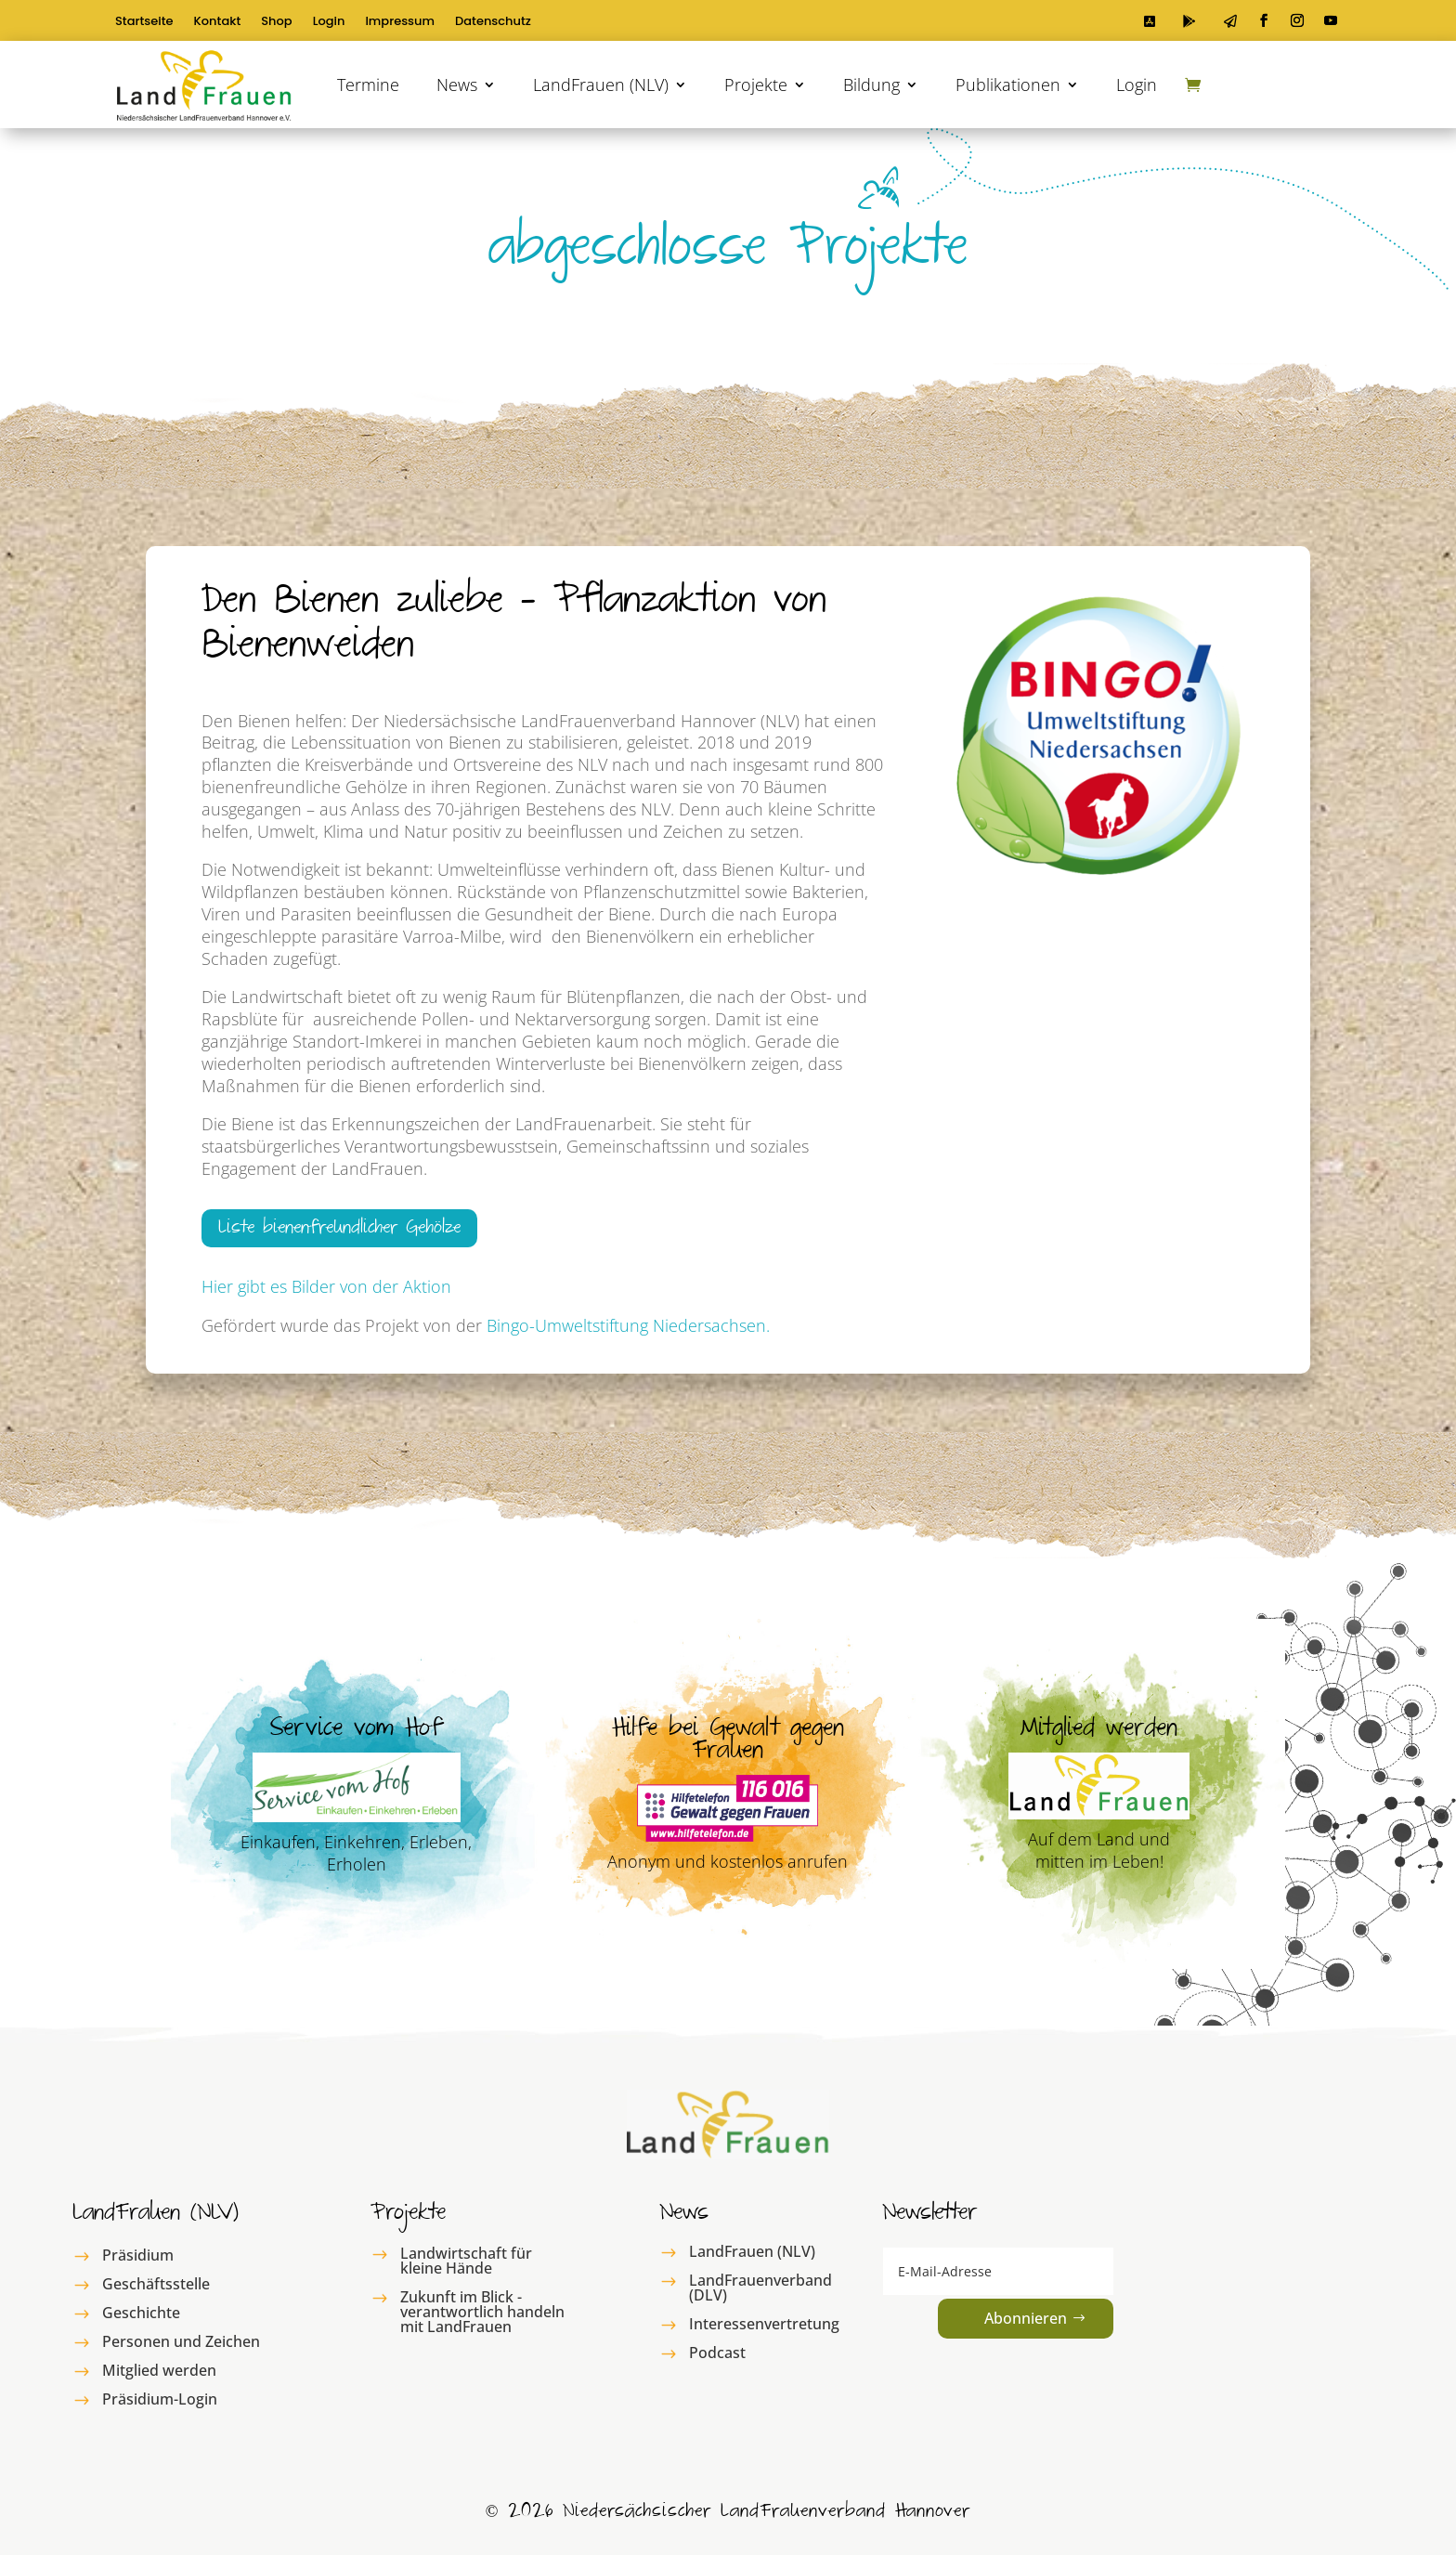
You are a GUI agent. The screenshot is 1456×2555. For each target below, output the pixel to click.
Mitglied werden (159, 2370)
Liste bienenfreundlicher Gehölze (339, 1230)
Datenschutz (493, 22)
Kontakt (217, 22)
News (456, 84)
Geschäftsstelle (156, 2284)
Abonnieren (1025, 2318)
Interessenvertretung (764, 2324)
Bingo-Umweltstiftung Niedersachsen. (628, 1325)
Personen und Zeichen (181, 2341)
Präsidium (138, 2255)
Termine (368, 84)
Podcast (717, 2352)
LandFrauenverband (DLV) (760, 2287)
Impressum (400, 22)
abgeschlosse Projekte (728, 254)
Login (329, 22)
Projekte (755, 84)
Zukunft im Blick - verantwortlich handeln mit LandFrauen (482, 2312)
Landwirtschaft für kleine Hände (466, 2260)
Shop (276, 22)
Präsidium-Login (159, 2399)
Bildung (871, 84)
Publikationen (1008, 84)
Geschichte (141, 2312)
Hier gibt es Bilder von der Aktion (326, 1286)
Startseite (144, 22)
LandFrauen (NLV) (601, 84)
